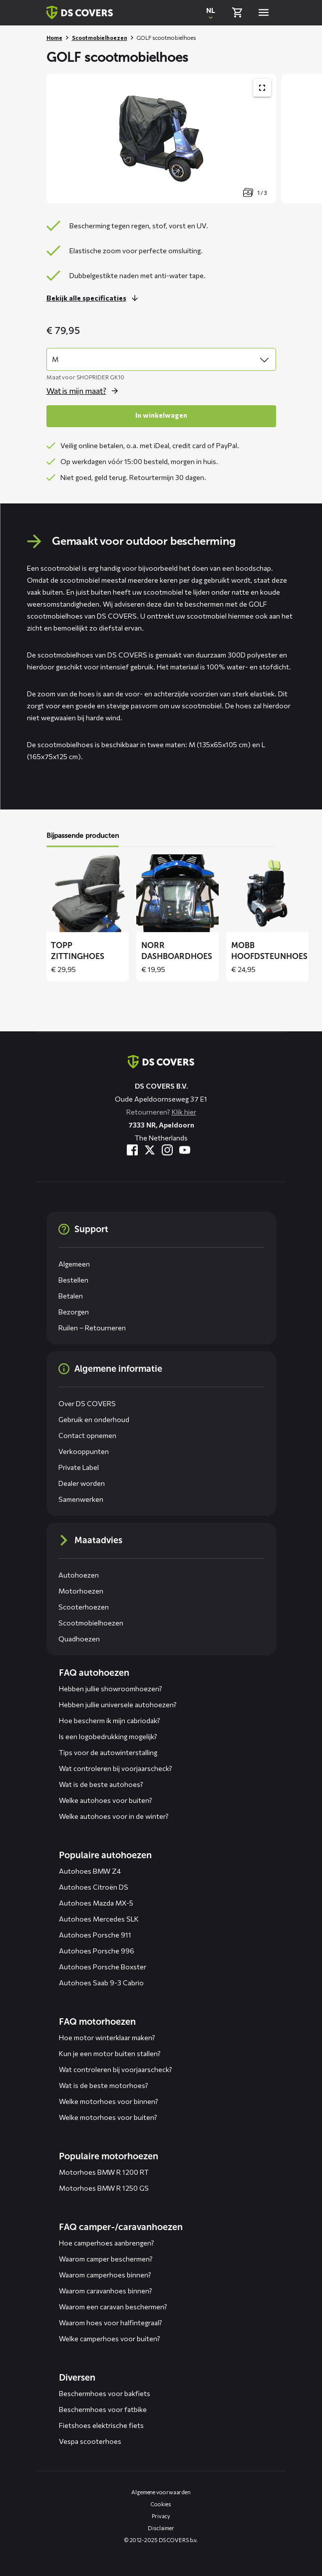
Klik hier (184, 1112)
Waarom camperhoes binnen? (105, 2274)
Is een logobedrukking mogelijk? (108, 1736)
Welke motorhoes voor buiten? (108, 2117)
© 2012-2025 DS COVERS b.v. (161, 2540)
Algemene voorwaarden (161, 2492)
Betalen (70, 1295)
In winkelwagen (161, 415)
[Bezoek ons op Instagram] (167, 1149)
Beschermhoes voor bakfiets (104, 2393)
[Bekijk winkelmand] (237, 12)
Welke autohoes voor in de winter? (114, 1816)
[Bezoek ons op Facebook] (132, 1149)
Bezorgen (73, 1311)
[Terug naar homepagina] (79, 12)
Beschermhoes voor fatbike (103, 2409)
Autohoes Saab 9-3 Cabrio (101, 1982)
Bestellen (73, 1280)
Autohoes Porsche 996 (96, 1950)
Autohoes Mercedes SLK (99, 1919)
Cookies (161, 2504)
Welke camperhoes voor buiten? (109, 2338)
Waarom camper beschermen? (106, 2258)
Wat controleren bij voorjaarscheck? (115, 1768)
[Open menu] (263, 12)
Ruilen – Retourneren (92, 1327)
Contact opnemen (87, 1435)
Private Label (78, 1467)
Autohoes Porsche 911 (95, 1935)
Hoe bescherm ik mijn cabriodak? (109, 1720)
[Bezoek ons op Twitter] (149, 1149)
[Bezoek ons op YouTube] (184, 1149)
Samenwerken (80, 1499)
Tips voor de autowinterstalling (108, 1752)
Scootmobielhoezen (99, 37)
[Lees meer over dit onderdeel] (94, 298)
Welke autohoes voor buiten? (105, 1800)
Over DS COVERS (87, 1403)
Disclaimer (161, 2528)
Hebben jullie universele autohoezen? (118, 1704)
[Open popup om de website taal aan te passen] (210, 12)
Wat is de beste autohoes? (101, 1784)
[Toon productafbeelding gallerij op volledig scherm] (262, 88)
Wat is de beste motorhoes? (103, 2085)
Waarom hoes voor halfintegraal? (110, 2322)
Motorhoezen (80, 1591)
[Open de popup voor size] (84, 390)
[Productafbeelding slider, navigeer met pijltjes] (184, 138)
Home (54, 37)
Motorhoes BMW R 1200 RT (104, 2172)
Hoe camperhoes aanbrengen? (106, 2243)
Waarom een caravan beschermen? (113, 2306)
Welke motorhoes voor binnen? (108, 2101)
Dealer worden (81, 1483)
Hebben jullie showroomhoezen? (110, 1688)
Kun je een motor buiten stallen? (110, 2053)
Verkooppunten (83, 1451)
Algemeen (74, 1264)
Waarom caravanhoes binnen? (105, 2290)
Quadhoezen (79, 1638)
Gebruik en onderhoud (93, 1419)
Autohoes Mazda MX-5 (96, 1903)
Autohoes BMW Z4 (90, 1871)
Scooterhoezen (83, 1607)
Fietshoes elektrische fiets (101, 2425)
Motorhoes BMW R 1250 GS (104, 2188)
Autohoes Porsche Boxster (102, 1966)
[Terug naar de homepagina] (161, 1062)
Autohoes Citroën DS (93, 1887)
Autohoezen (78, 1575)
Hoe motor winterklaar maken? (107, 2037)
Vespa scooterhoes (90, 2441)
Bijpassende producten (82, 835)
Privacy (161, 2516)
